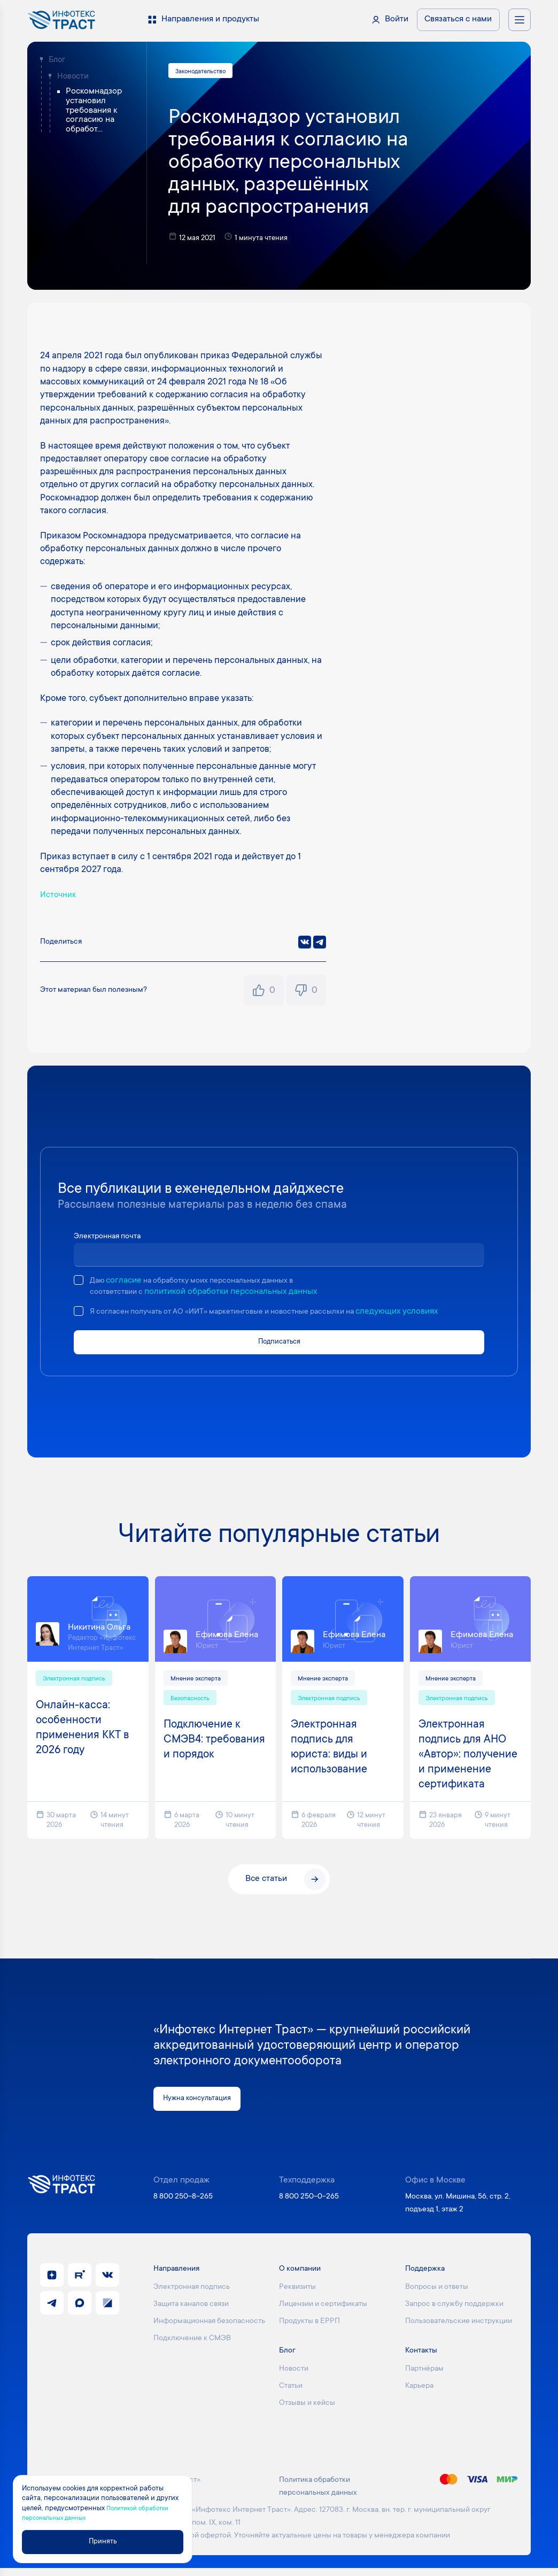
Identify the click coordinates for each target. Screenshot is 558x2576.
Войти (396, 19)
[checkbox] (78, 1281)
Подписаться (279, 1344)
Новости (73, 76)
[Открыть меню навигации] (519, 20)
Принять (115, 2541)
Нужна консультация (203, 2105)
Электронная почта (111, 1238)
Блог (57, 60)
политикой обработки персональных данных (237, 1293)
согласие (126, 1282)
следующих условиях (430, 1313)
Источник (60, 896)
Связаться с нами (458, 19)
